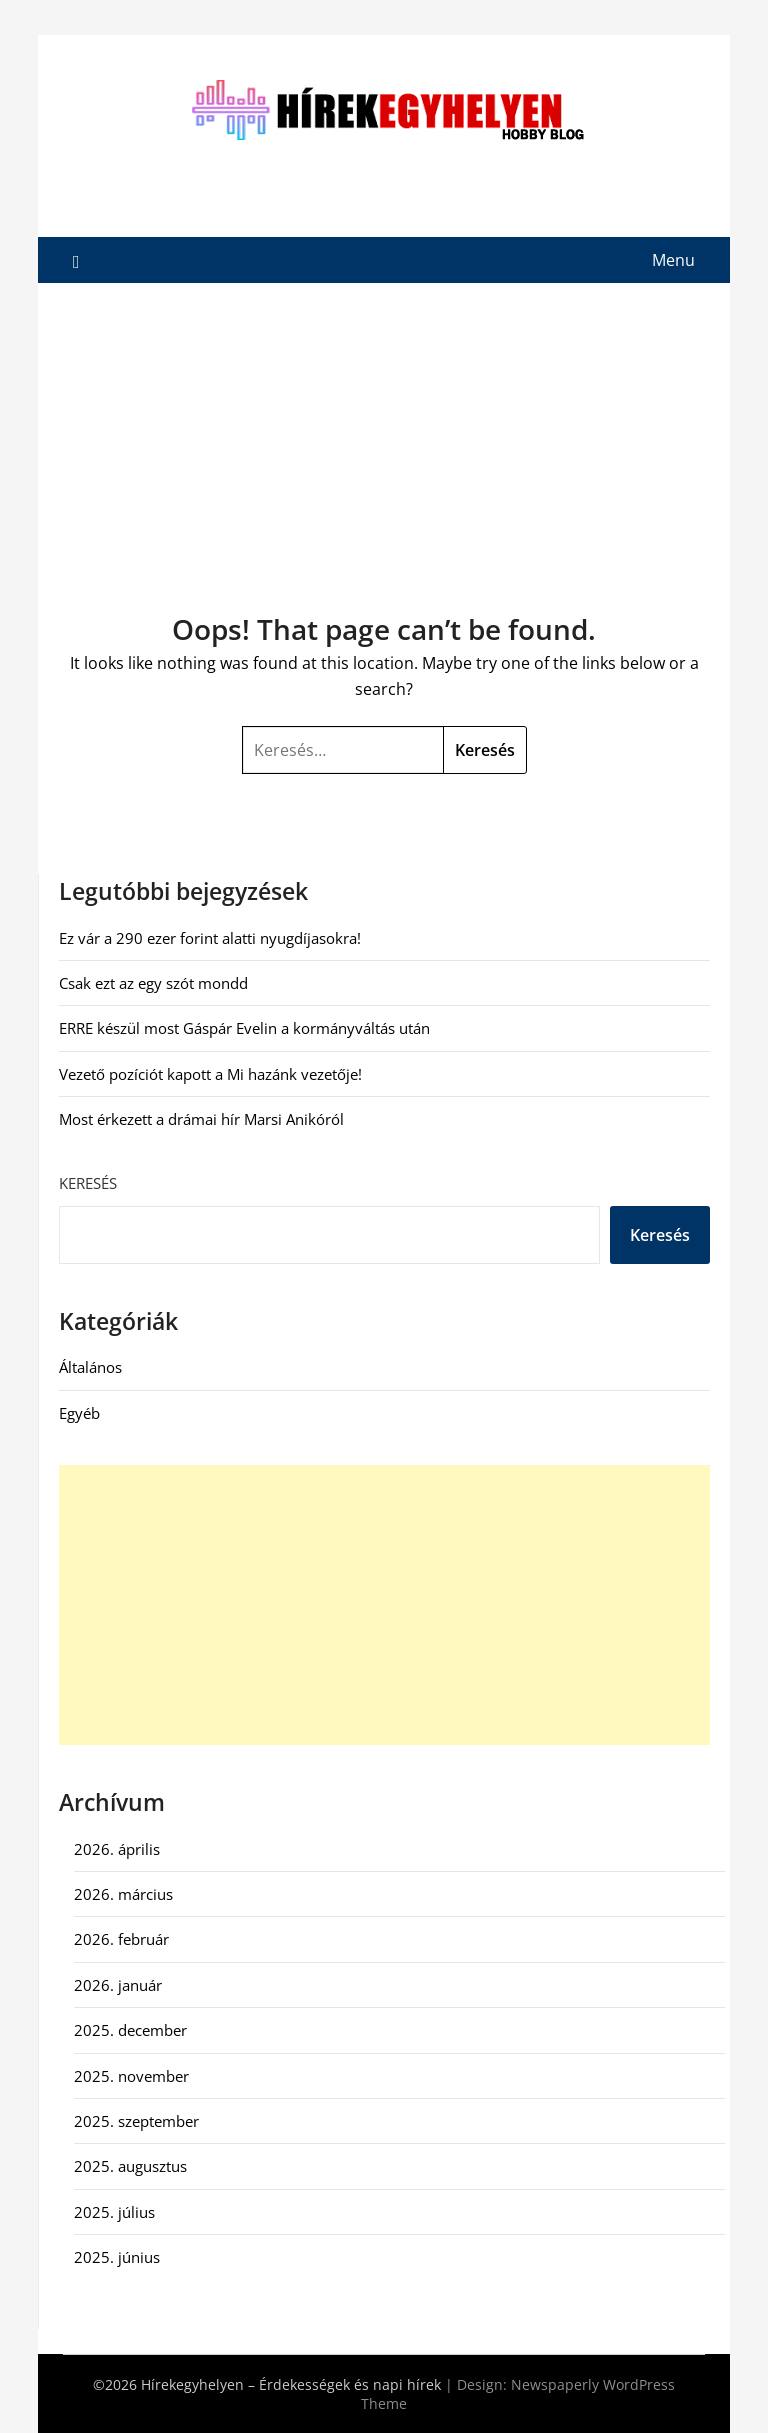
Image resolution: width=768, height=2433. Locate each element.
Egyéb (79, 1413)
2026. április (117, 1849)
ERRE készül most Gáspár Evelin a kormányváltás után (244, 1028)
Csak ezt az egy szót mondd (153, 983)
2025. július (114, 2212)
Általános (90, 1367)
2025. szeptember (136, 2121)
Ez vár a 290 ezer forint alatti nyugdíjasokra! (210, 938)
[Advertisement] (384, 433)
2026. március (123, 1894)
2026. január (118, 1985)
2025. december (130, 2030)
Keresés (88, 1183)
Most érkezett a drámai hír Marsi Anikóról (201, 1119)
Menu (673, 260)
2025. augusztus (130, 2166)
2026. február (121, 1939)
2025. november (131, 2076)
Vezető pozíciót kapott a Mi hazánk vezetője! (210, 1074)
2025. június (117, 2257)
